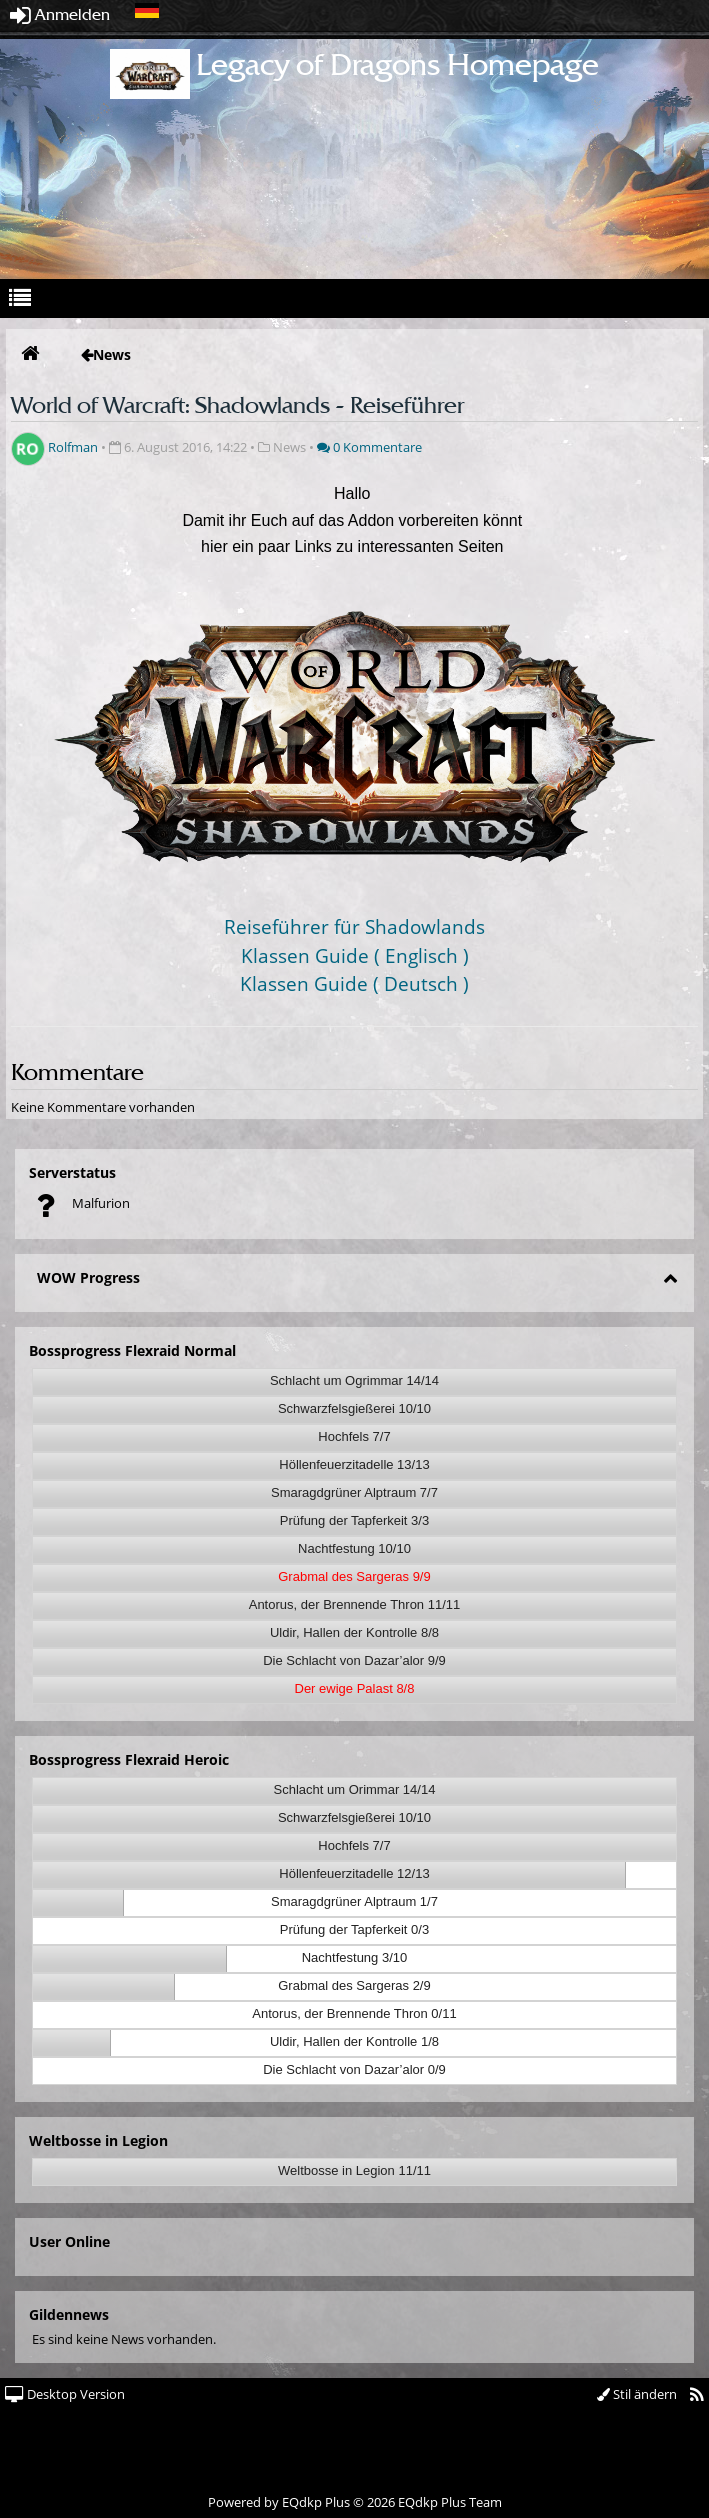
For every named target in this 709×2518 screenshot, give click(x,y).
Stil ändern (637, 2394)
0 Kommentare (369, 447)
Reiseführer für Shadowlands (354, 926)
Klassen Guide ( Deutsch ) (354, 983)
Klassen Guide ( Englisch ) (355, 955)
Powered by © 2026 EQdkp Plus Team (355, 2502)
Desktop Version (65, 2394)
